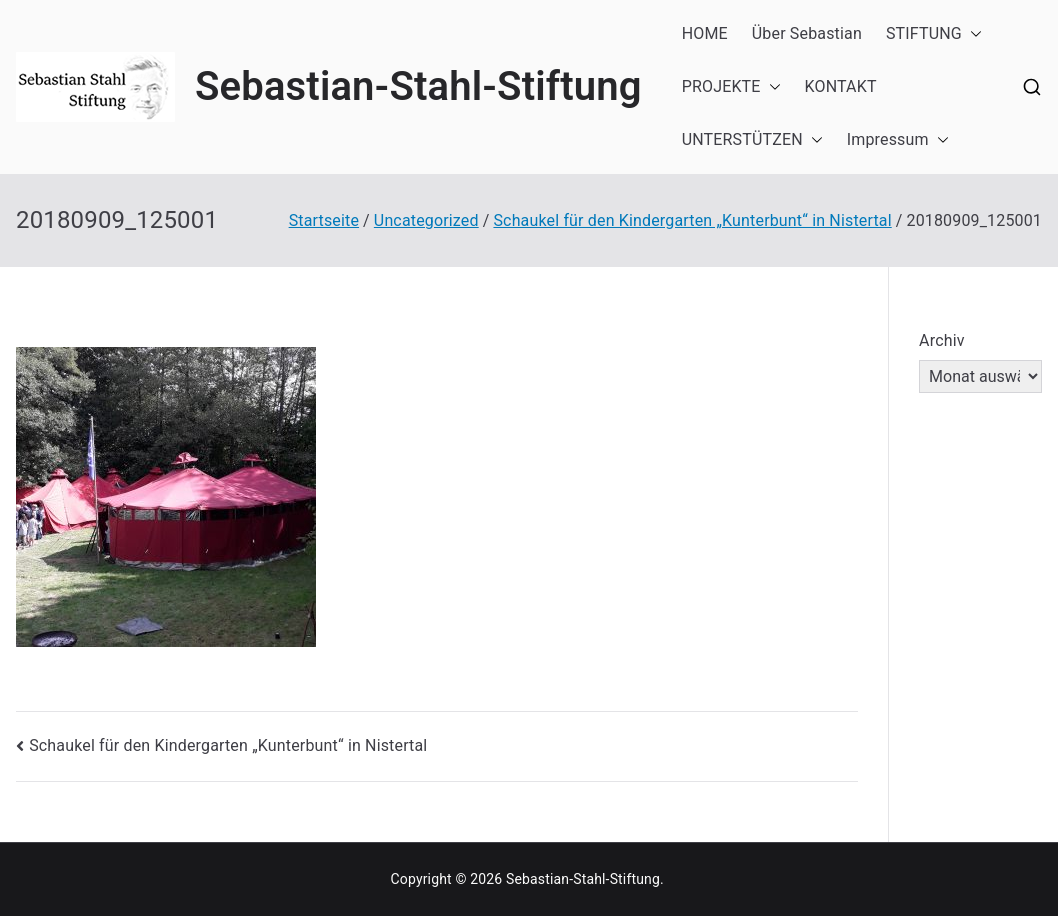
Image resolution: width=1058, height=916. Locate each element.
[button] (972, 34)
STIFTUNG (934, 34)
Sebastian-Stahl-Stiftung (418, 86)
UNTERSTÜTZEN (752, 140)
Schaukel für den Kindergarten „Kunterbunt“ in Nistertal (228, 745)
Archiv (942, 340)
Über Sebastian (807, 33)
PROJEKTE (731, 87)
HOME (705, 33)
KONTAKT (841, 86)
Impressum (898, 140)
